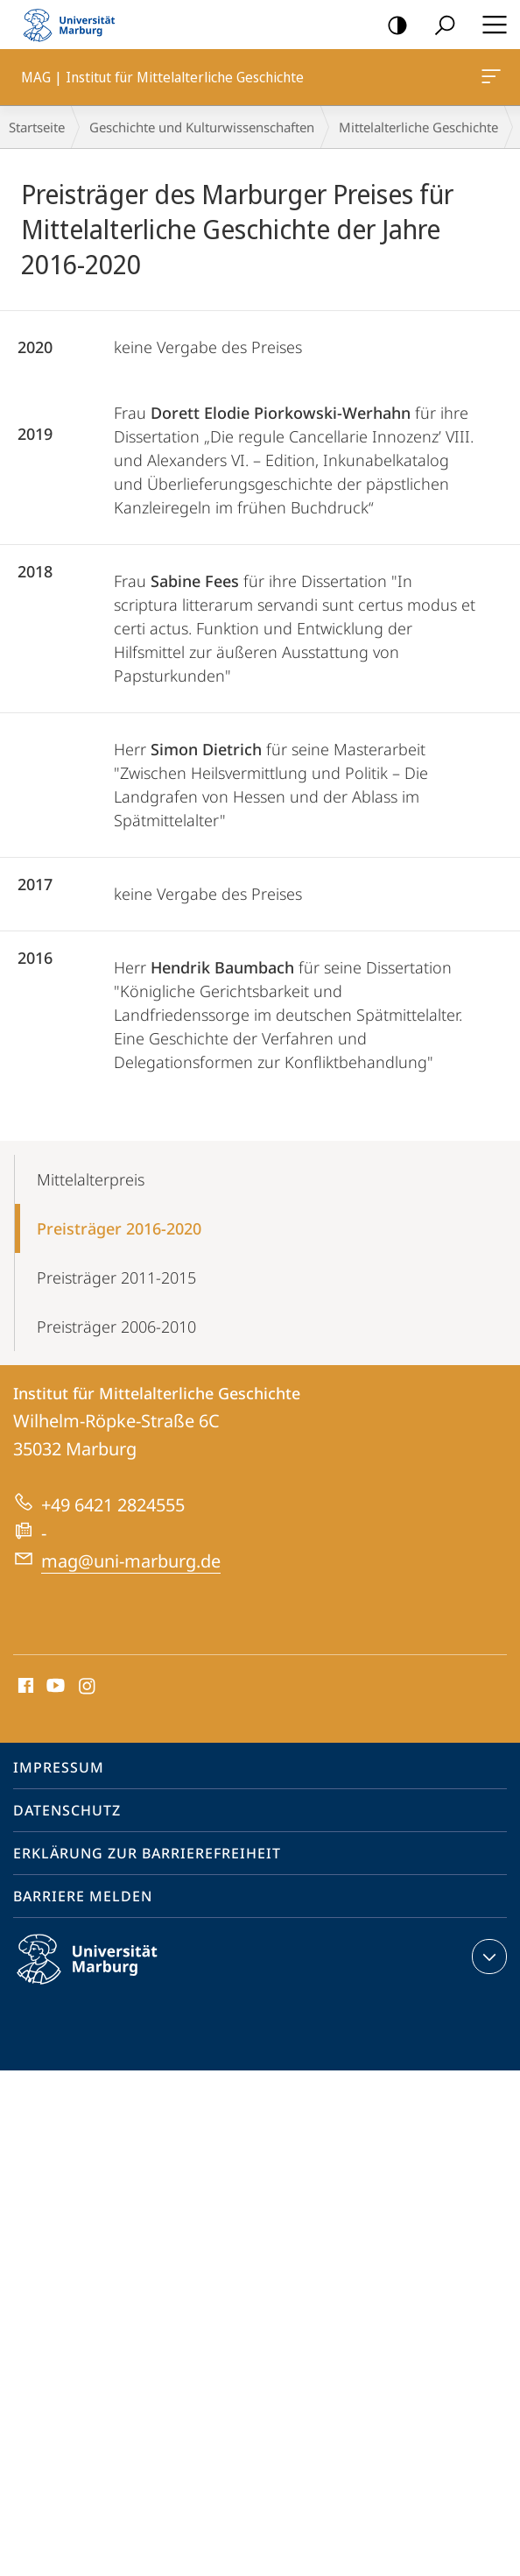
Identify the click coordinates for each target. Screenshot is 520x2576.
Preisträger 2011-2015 (116, 1277)
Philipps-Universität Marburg (102, 1973)
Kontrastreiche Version (392, 26)
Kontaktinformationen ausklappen (487, 1956)
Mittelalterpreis (90, 1179)
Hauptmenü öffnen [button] (489, 24)
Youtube (54, 1686)
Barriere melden (82, 1896)
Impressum (58, 1767)
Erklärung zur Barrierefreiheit (147, 1853)
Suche (439, 26)
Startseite (37, 127)
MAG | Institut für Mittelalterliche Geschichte (489, 80)
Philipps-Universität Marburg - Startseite (74, 24)
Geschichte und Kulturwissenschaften (201, 127)
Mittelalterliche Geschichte (418, 127)
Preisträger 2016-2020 (119, 1228)
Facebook (24, 1686)
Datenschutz (67, 1810)
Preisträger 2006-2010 (116, 1326)
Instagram (88, 1686)
